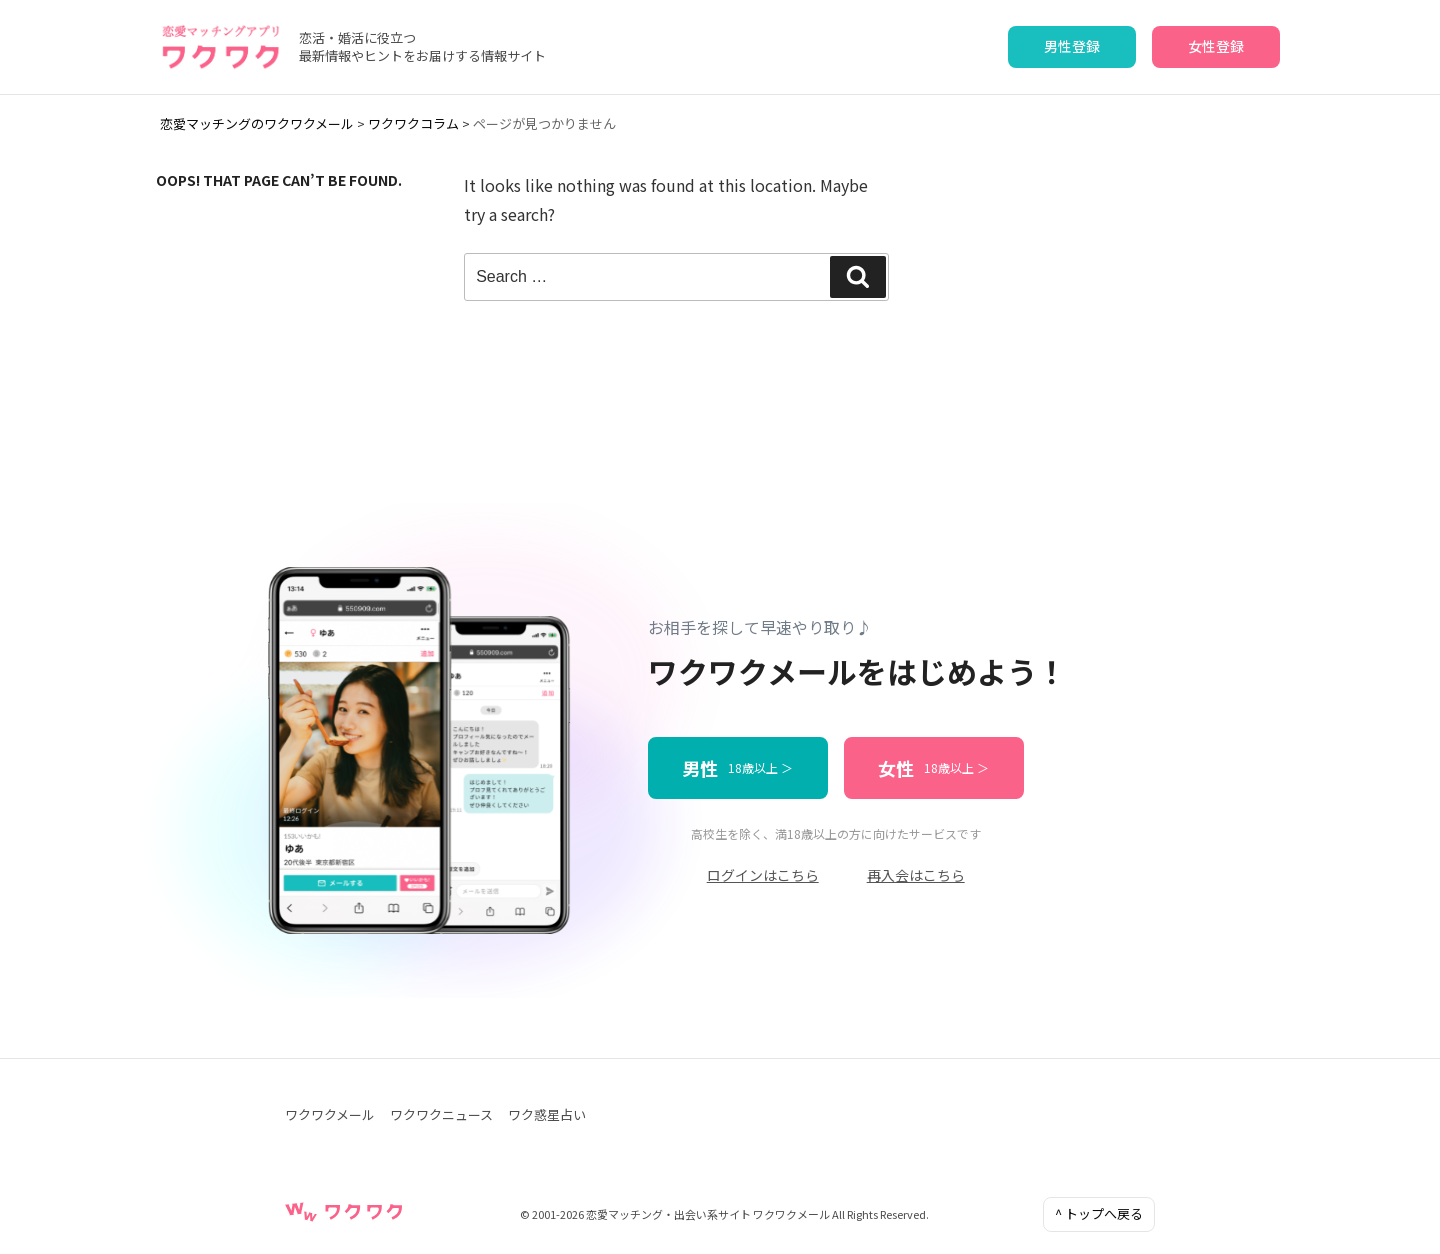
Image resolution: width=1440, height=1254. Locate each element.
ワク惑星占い (547, 1114)
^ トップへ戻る (1099, 1213)
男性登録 (1072, 46)
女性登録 (1216, 46)
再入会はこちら (916, 875)
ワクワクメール (330, 1114)
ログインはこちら (763, 875)
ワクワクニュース (441, 1114)
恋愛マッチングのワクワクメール (257, 123)
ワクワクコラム (413, 123)
